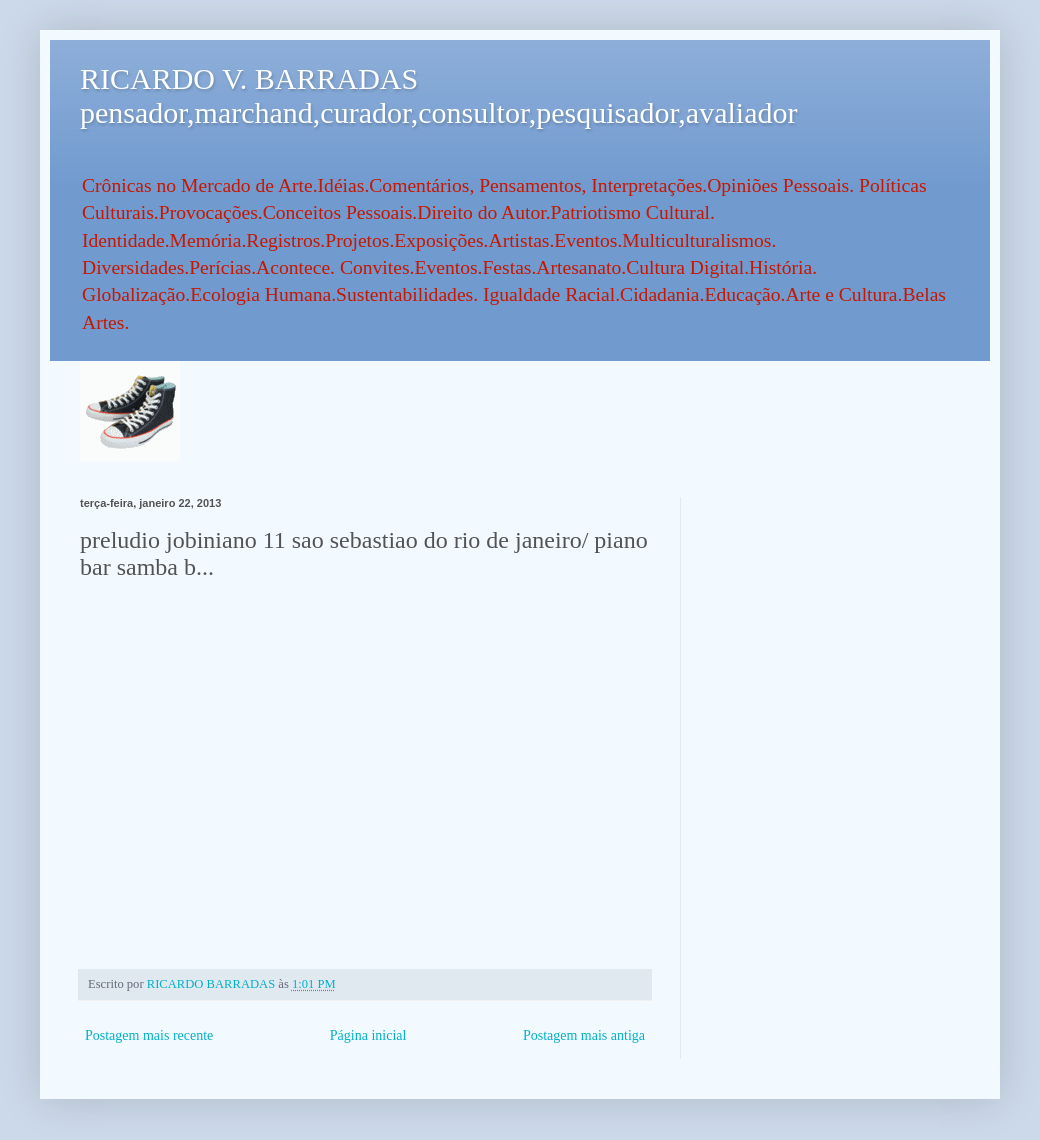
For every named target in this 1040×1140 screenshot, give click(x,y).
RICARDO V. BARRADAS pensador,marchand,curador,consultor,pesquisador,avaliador (438, 95)
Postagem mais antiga (584, 1035)
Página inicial (368, 1035)
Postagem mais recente (149, 1035)
